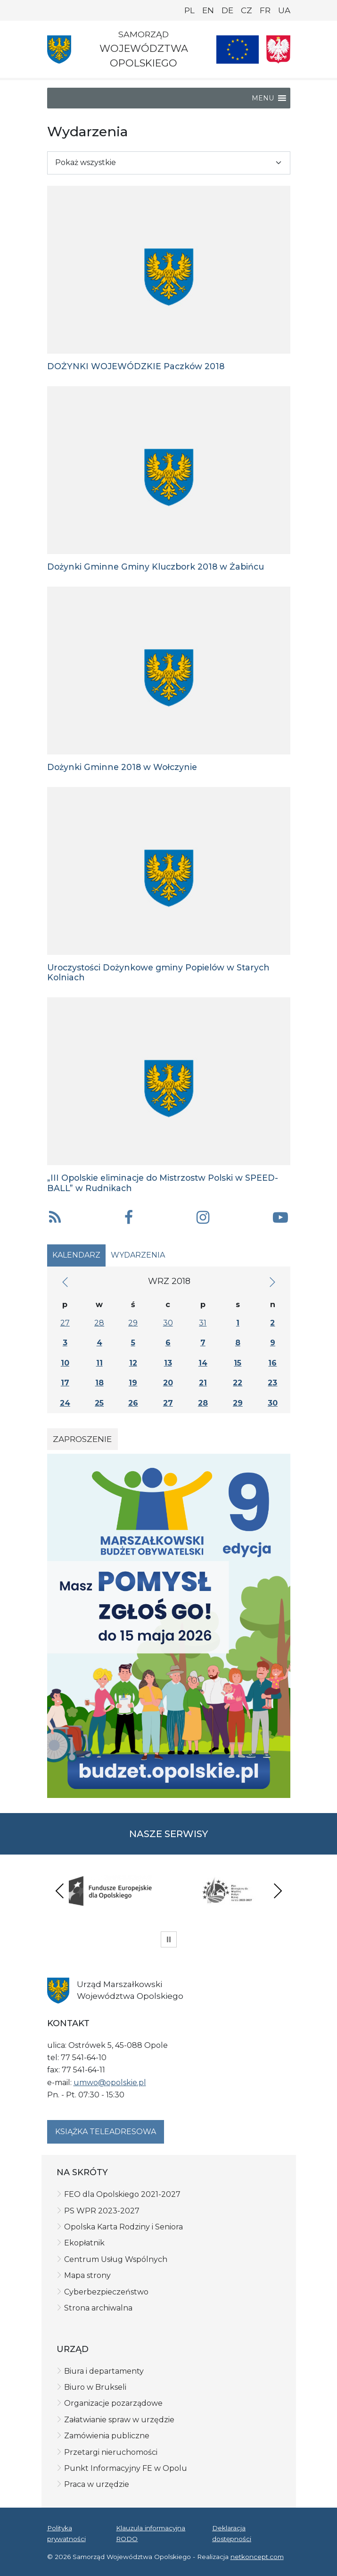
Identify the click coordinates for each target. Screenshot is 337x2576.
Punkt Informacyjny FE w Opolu (125, 2468)
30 (168, 1322)
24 (65, 1403)
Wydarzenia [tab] (138, 1255)
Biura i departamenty (104, 2371)
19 (133, 1382)
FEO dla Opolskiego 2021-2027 (122, 2194)
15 (237, 1362)
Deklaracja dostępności (231, 2533)
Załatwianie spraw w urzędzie (119, 2419)
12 (133, 1362)
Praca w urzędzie (96, 2484)
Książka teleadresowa (105, 2131)
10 (65, 1362)
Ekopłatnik (84, 2242)
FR (265, 10)
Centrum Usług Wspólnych (115, 2259)
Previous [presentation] (60, 1890)
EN (208, 10)
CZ (246, 10)
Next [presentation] (278, 1890)
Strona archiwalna (98, 2307)
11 (99, 1362)
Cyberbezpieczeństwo (106, 2291)
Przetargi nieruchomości (110, 2452)
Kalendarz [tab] (76, 1255)
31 (202, 1322)
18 (99, 1382)
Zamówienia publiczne (106, 2435)
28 (99, 1322)
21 (203, 1382)
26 (133, 1403)
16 (272, 1362)
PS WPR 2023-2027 (102, 2210)
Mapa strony (87, 2275)
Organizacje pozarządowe (113, 2403)
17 (65, 1382)
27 (65, 1322)
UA (284, 10)
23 (272, 1382)
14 (202, 1362)
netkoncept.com (257, 2556)
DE (227, 10)
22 (237, 1382)
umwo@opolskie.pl (110, 2082)
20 (168, 1382)
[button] (263, 98)
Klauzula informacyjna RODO (150, 2533)
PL (189, 10)
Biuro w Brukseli (95, 2387)
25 (99, 1403)
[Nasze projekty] (237, 49)
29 (133, 1322)
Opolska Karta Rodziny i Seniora (123, 2226)
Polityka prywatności (66, 2533)
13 (168, 1362)
